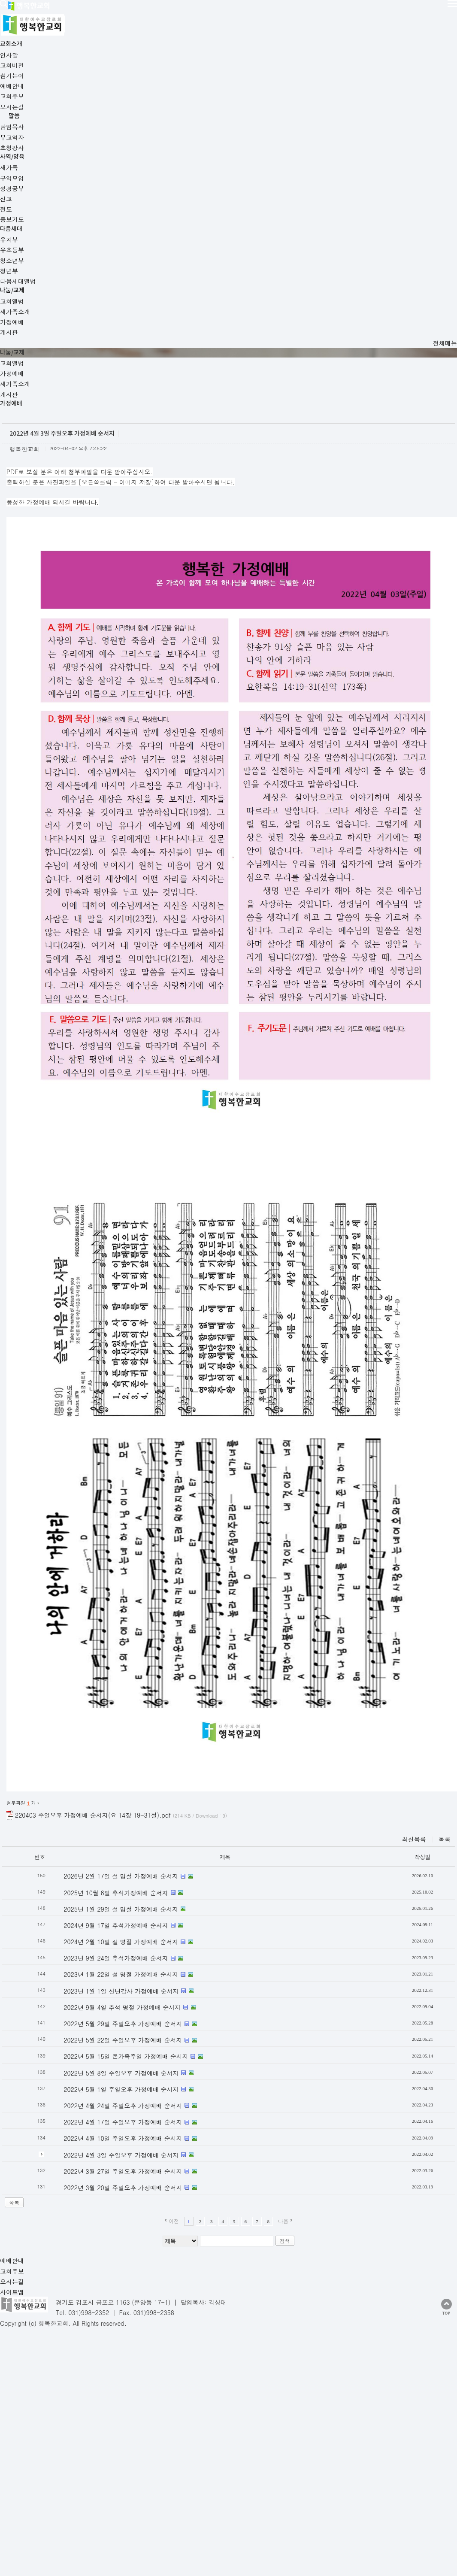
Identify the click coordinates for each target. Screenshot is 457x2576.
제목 (241, 1648)
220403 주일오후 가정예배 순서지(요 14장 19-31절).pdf (130, 1606)
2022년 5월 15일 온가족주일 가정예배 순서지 (136, 1847)
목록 (23, 1993)
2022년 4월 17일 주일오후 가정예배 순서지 (133, 1913)
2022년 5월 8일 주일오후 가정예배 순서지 (131, 1864)
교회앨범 (21, 130)
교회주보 (46, 2076)
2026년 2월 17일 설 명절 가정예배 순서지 (131, 1667)
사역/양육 (252, 15)
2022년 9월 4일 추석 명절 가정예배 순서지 (132, 1798)
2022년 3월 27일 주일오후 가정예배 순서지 (133, 1962)
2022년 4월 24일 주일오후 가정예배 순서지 (133, 1897)
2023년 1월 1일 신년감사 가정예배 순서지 (131, 1782)
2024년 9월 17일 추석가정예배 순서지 (126, 1716)
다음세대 (310, 15)
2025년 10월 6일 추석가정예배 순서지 (126, 1683)
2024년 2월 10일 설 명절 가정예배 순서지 (131, 1733)
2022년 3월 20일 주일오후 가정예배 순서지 (133, 1979)
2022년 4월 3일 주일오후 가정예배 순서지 (131, 1946)
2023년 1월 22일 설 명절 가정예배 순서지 (131, 1765)
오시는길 (81, 2076)
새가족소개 (115, 130)
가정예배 (66, 130)
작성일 (445, 1648)
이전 (190, 2012)
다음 (299, 2012)
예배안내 (11, 2076)
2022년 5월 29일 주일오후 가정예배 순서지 (133, 1815)
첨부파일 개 (32, 1594)
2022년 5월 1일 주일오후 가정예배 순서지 (131, 1880)
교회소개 (130, 15)
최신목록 (438, 1630)
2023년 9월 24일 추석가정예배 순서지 (126, 1749)
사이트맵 (117, 2076)
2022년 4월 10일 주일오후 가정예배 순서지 (133, 1929)
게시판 (160, 130)
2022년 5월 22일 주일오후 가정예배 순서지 (133, 1831)
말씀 (192, 15)
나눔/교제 (372, 15)
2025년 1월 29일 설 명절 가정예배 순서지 (131, 1700)
